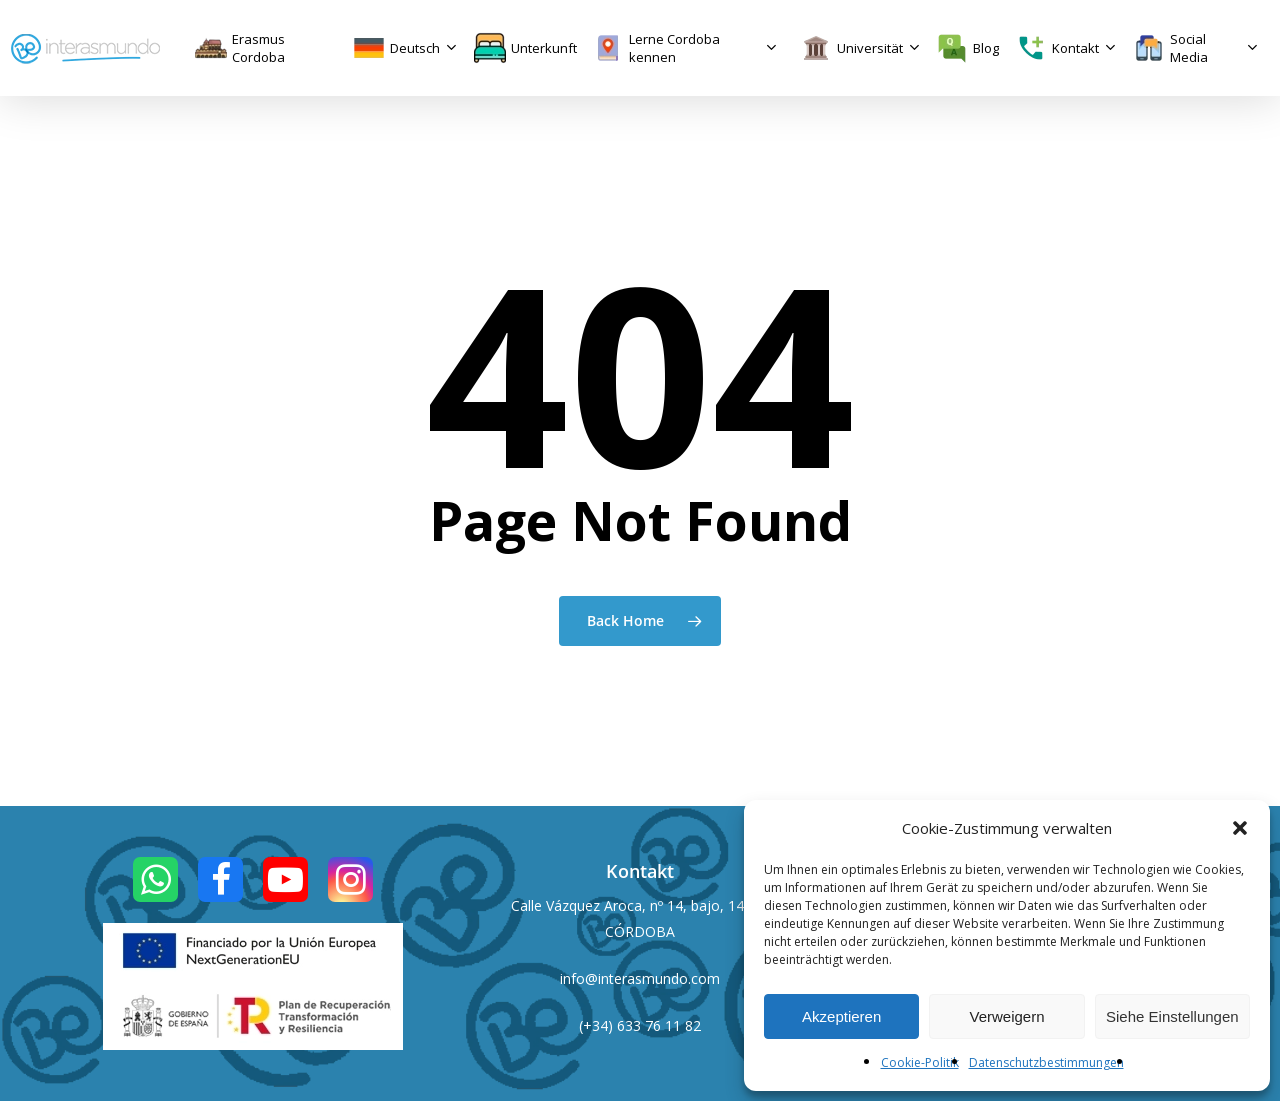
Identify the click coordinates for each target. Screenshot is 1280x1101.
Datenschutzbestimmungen (1046, 1062)
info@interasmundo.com (640, 978)
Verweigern (1006, 1016)
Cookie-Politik (920, 1062)
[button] (1240, 828)
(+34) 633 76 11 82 (640, 1025)
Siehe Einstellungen (1172, 1016)
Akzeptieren (841, 1016)
